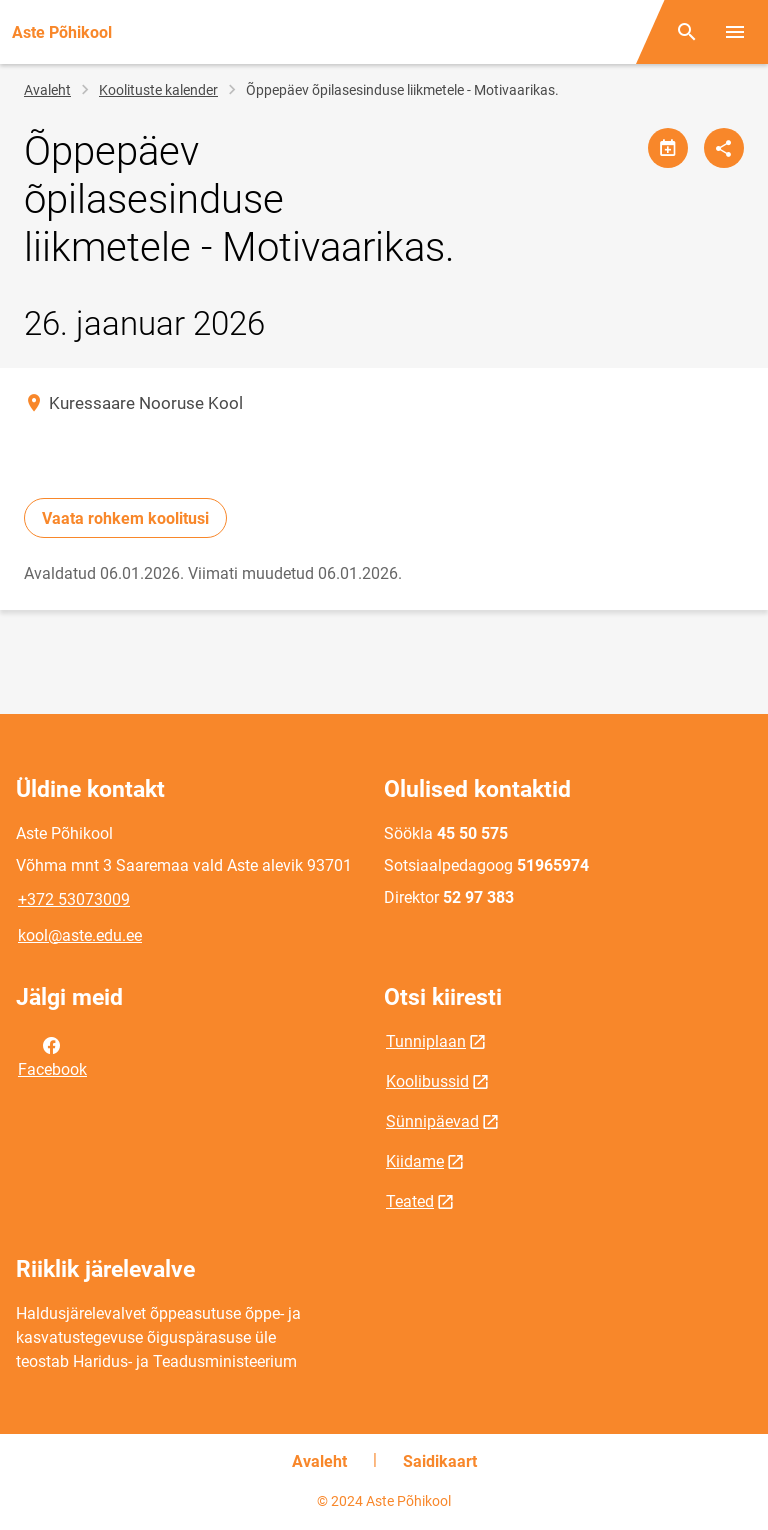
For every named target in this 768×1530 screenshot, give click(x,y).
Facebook (52, 1056)
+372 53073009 (74, 899)
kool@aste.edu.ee (80, 935)
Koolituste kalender (158, 90)
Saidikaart (440, 1461)
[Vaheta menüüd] (735, 32)
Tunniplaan (426, 1041)
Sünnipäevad (432, 1121)
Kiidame (415, 1161)
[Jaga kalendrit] (668, 148)
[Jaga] (724, 148)
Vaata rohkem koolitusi (125, 518)
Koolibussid (427, 1081)
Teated (410, 1201)
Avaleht (47, 90)
